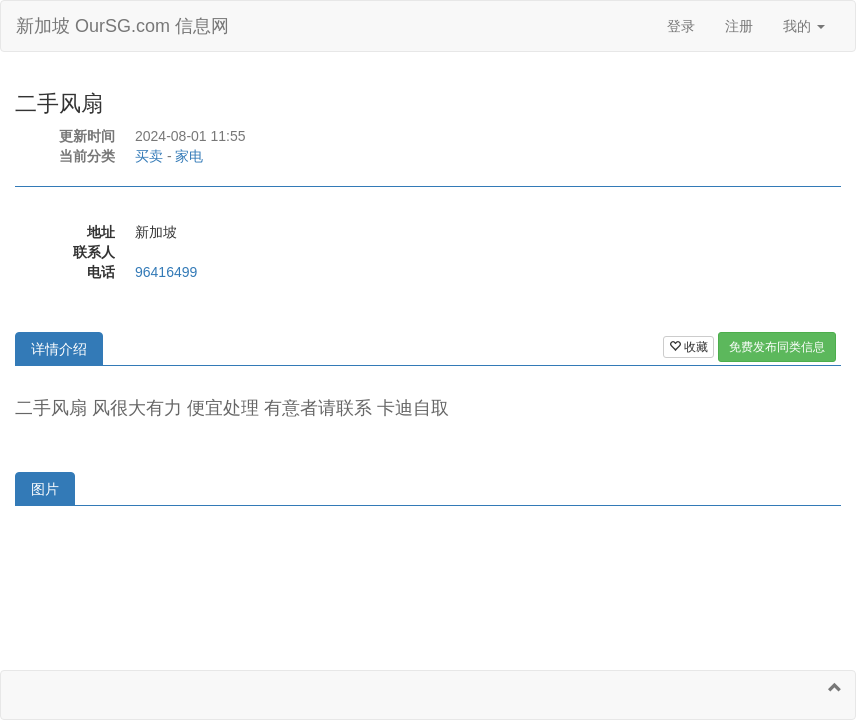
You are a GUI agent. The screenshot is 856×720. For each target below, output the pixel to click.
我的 (804, 26)
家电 (189, 156)
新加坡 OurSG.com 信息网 (122, 26)
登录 (681, 26)
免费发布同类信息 (777, 347)
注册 (739, 26)
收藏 (688, 347)
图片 (45, 489)
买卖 (149, 156)
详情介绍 (59, 349)
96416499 (166, 272)
